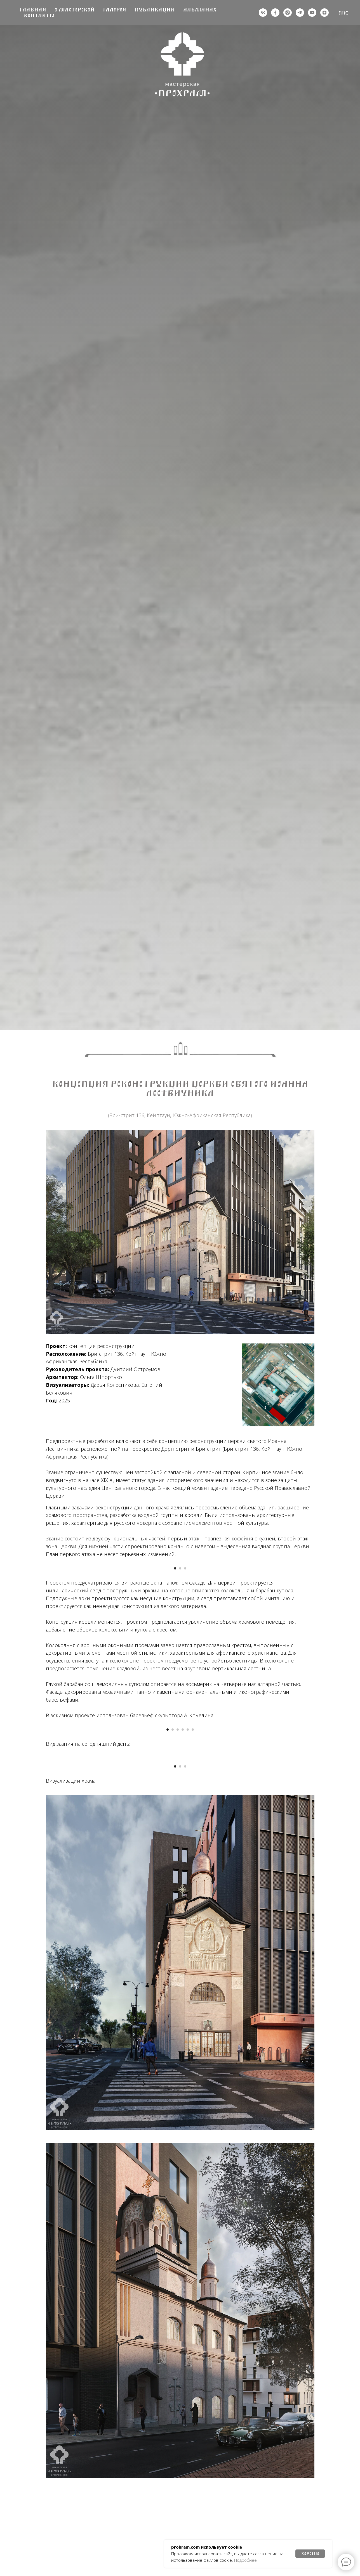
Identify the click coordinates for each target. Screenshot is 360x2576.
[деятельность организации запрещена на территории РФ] (275, 12)
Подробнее (245, 2560)
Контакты (39, 15)
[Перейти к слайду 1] (175, 1722)
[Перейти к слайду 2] (180, 1722)
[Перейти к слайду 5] (188, 1981)
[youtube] (312, 12)
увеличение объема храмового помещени (240, 1775)
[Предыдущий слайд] (45, 1636)
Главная (33, 10)
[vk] (263, 12)
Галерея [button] (114, 10)
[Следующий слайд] (314, 1636)
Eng (343, 13)
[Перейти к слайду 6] (193, 1981)
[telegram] (300, 12)
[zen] (324, 12)
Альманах (200, 10)
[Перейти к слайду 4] (183, 1981)
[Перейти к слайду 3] (185, 1722)
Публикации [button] (155, 10)
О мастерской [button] (75, 10)
